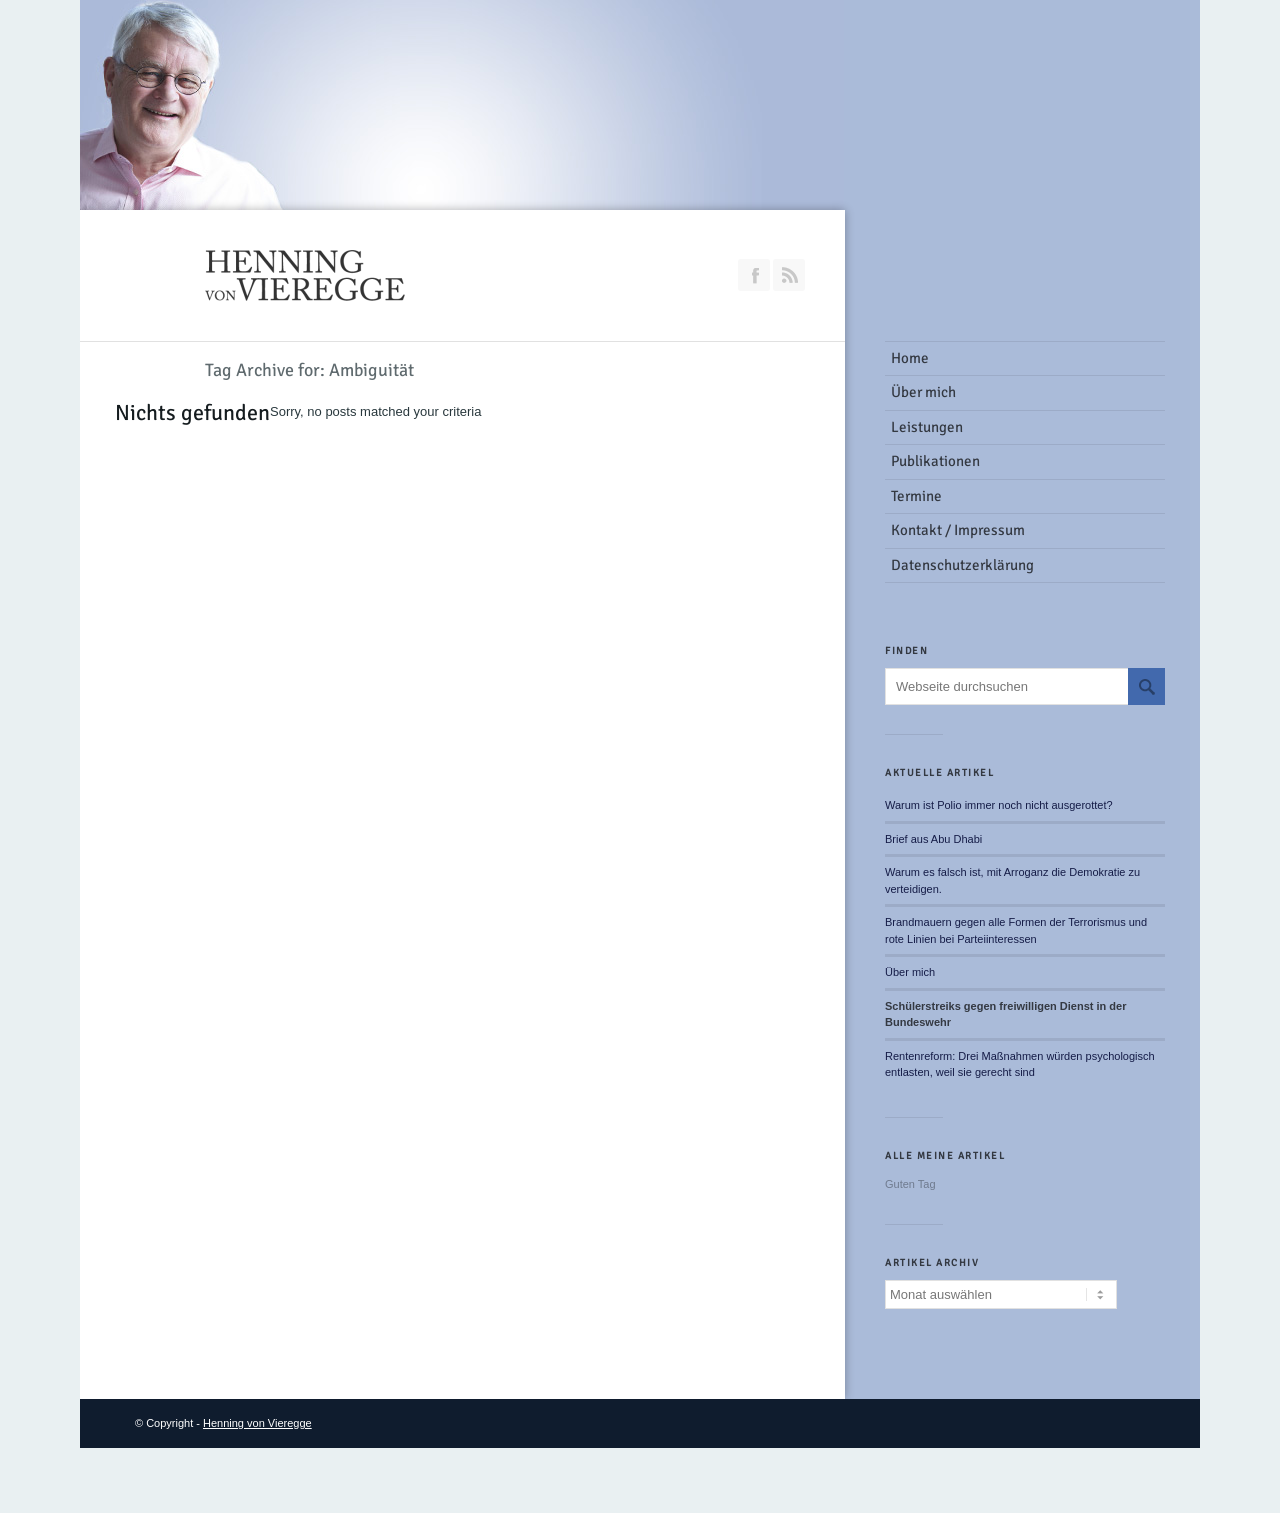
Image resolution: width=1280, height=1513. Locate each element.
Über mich (910, 972)
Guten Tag (910, 1184)
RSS (789, 275)
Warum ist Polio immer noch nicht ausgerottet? (999, 805)
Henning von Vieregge (257, 1423)
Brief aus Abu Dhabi (933, 839)
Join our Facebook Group (754, 275)
